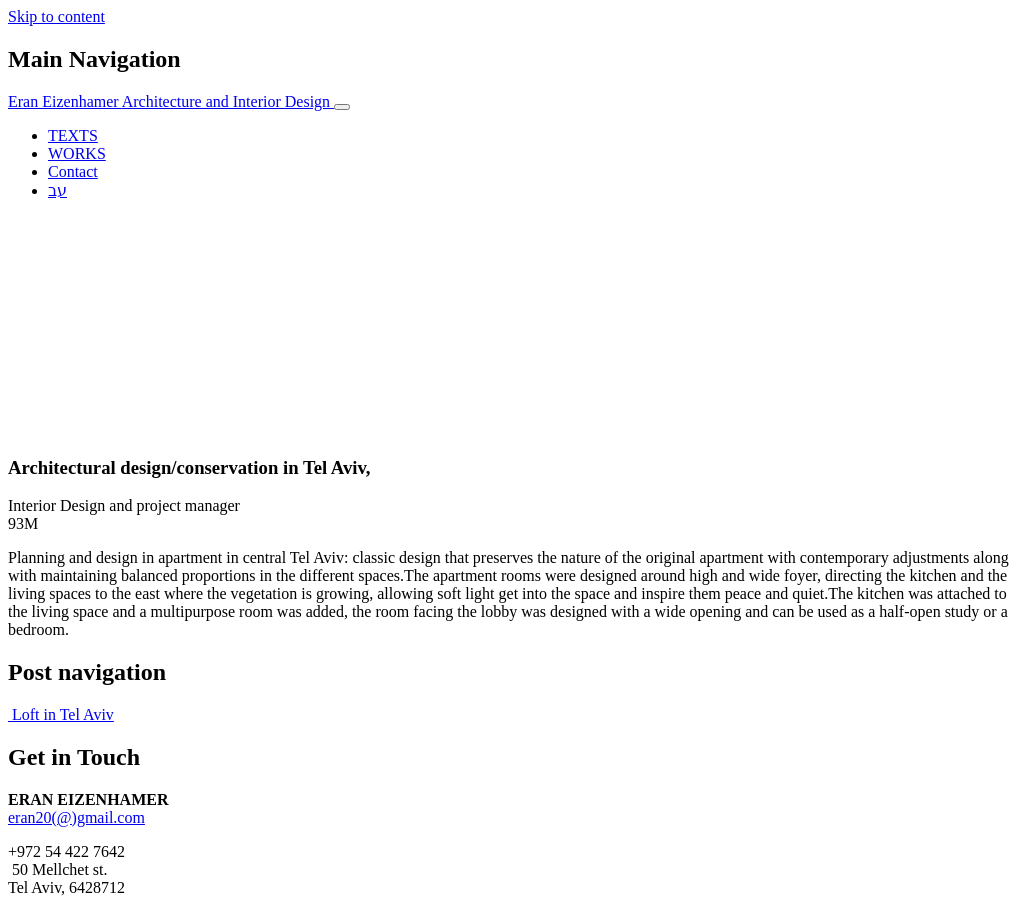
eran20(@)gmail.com (76, 817)
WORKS (77, 153)
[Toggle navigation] (342, 107)
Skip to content (56, 16)
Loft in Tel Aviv (61, 714)
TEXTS (73, 135)
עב (57, 190)
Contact (73, 171)
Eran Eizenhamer (171, 101)
